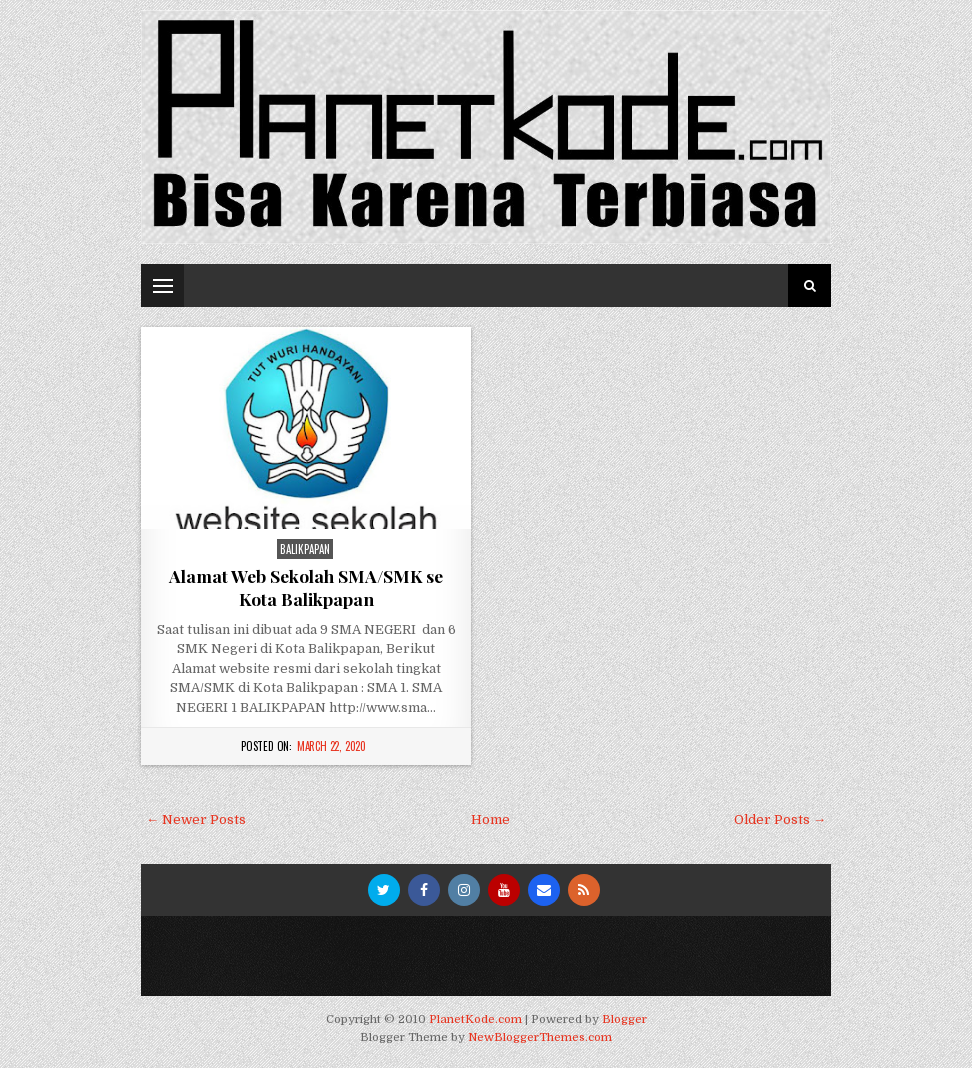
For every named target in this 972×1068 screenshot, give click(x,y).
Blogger (624, 1019)
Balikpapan (305, 549)
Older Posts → (780, 819)
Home (490, 819)
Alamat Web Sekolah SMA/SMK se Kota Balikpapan (306, 587)
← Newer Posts (196, 819)
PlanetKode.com (475, 1019)
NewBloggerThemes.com (540, 1037)
